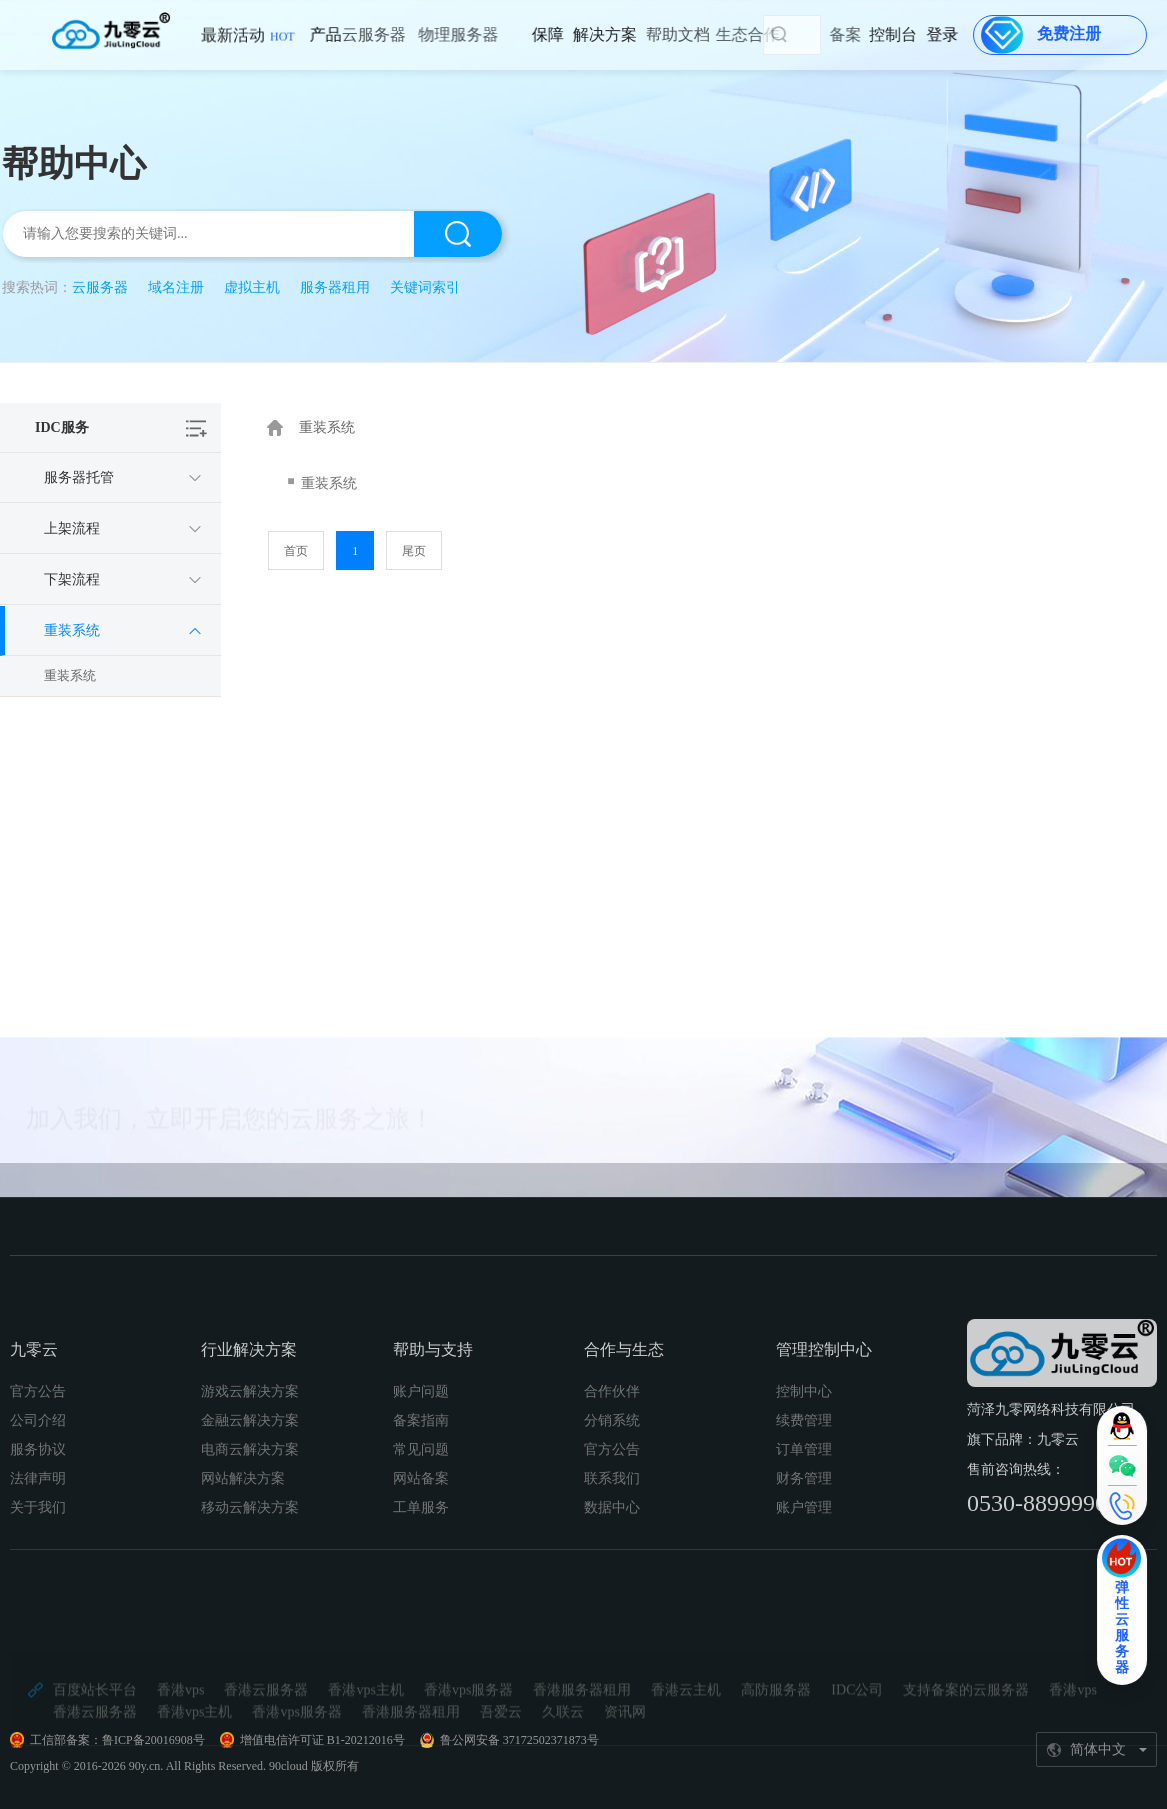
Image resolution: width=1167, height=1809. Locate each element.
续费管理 (804, 1548)
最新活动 (248, 44)
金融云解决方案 (250, 1548)
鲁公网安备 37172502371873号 (519, 1740)
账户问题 (421, 1519)
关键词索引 (425, 287)
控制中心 (804, 1519)
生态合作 (700, 34)
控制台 (918, 34)
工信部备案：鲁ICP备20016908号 (117, 1740)
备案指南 (421, 1548)
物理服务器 (407, 34)
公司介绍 (38, 1548)
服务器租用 (335, 287)
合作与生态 (624, 1477)
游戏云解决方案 (250, 1519)
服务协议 (38, 1577)
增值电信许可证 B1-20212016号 (322, 1740)
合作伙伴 (612, 1519)
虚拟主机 (252, 287)
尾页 (414, 551)
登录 (951, 34)
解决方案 (573, 34)
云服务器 (331, 34)
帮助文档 (635, 34)
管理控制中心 (824, 1477)
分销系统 (612, 1548)
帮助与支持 (433, 1477)
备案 (874, 34)
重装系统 (70, 675)
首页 (296, 551)
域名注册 (176, 287)
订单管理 (804, 1577)
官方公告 (38, 1519)
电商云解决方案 (250, 1577)
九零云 (34, 1477)
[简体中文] (1097, 1749)
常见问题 (421, 1577)
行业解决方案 (249, 1477)
